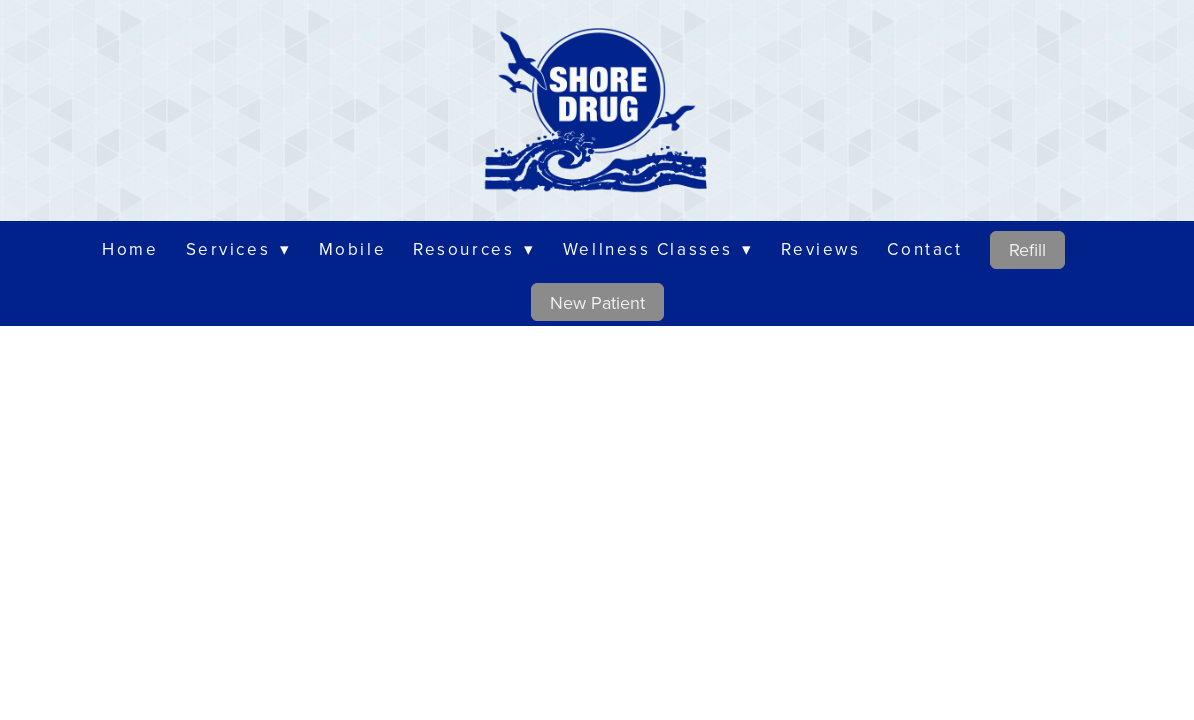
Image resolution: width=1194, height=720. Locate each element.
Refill (1027, 249)
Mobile (352, 249)
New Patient (597, 302)
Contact (924, 249)
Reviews (820, 249)
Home (130, 249)
